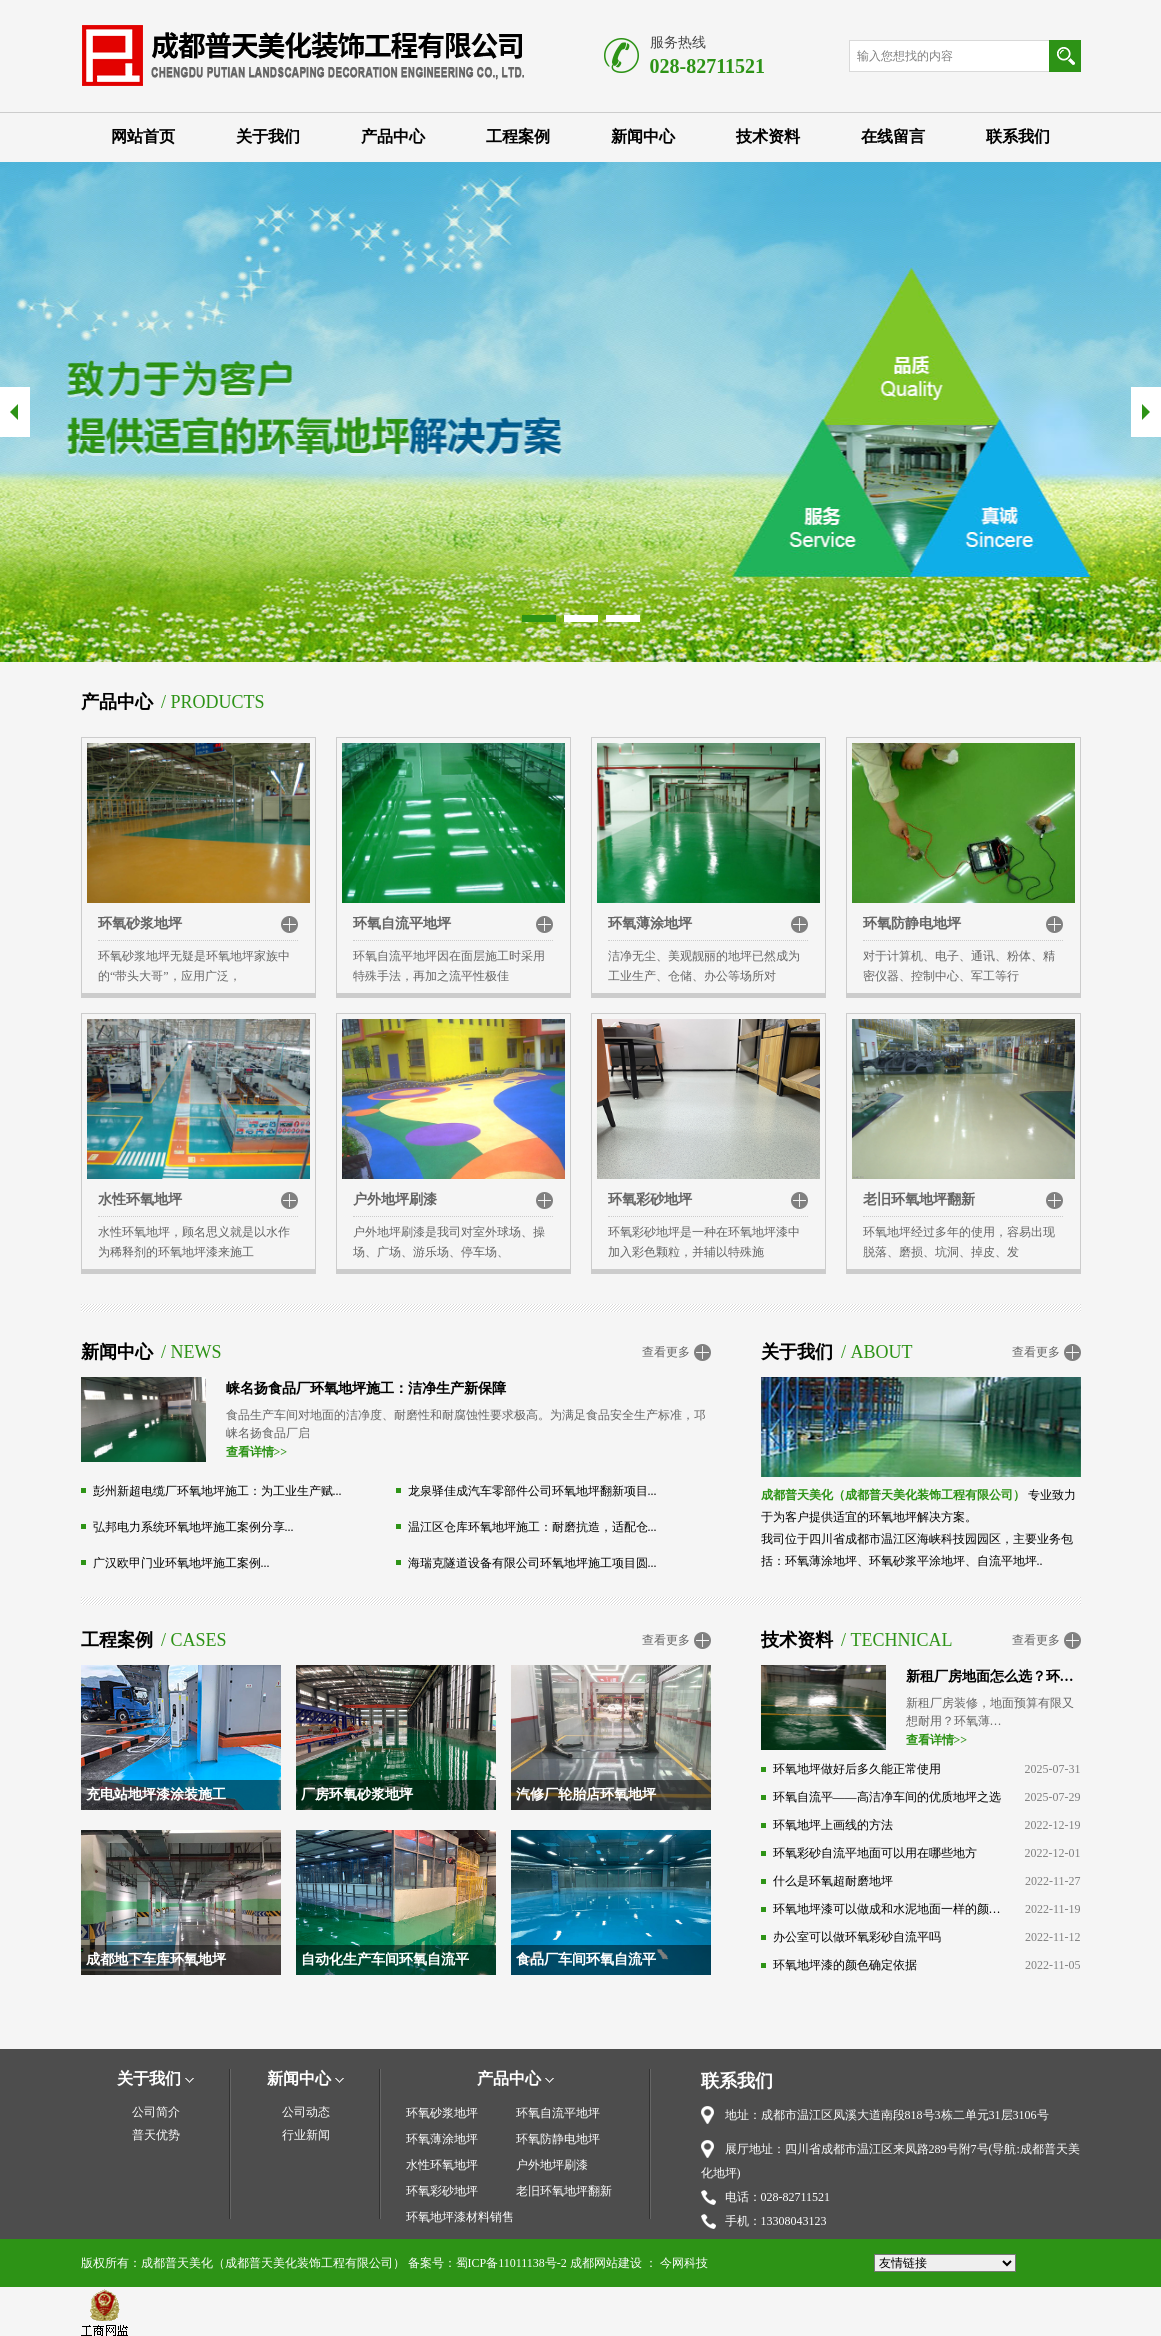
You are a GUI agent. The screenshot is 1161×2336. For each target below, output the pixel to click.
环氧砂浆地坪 (140, 923)
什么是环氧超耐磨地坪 (833, 1881)
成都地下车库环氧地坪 (156, 1959)
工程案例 (518, 136)
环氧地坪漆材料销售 (460, 2217)
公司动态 (306, 2112)
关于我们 (268, 136)
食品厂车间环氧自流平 (586, 1959)
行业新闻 (306, 2135)
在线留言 (893, 136)
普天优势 (156, 2135)
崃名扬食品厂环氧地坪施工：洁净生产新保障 (366, 1388)
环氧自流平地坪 (402, 923)
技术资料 (768, 136)
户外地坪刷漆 (395, 1199)
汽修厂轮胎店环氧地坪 (586, 1794)
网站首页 (143, 136)
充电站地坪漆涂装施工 (156, 1794)
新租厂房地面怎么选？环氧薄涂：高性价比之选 (993, 1676)
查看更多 (666, 1352)
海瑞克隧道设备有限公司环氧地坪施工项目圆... (532, 1563)
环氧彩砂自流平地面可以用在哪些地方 (875, 1853)
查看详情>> (257, 1452)
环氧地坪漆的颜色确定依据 (845, 1965)
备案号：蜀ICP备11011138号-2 (487, 2263)
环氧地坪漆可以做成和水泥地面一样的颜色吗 (887, 1909)
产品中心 (393, 136)
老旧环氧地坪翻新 (919, 1199)
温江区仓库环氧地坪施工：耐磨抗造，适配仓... (532, 1527)
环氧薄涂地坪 (650, 923)
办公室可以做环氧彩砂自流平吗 (857, 1937)
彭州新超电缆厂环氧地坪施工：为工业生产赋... (217, 1491)
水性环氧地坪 (140, 1199)
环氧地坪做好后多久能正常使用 (857, 1769)
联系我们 (1018, 136)
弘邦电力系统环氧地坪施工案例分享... (193, 1527)
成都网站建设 (606, 2263)
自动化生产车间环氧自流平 (385, 1959)
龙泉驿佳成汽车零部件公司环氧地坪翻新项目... (532, 1491)
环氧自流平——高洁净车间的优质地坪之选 (887, 1797)
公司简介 (156, 2112)
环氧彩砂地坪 (650, 1199)
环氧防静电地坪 (912, 923)
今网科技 (684, 2263)
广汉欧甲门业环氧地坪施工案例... (181, 1563)
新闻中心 (643, 136)
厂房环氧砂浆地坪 (357, 1794)
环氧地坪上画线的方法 (833, 1825)
